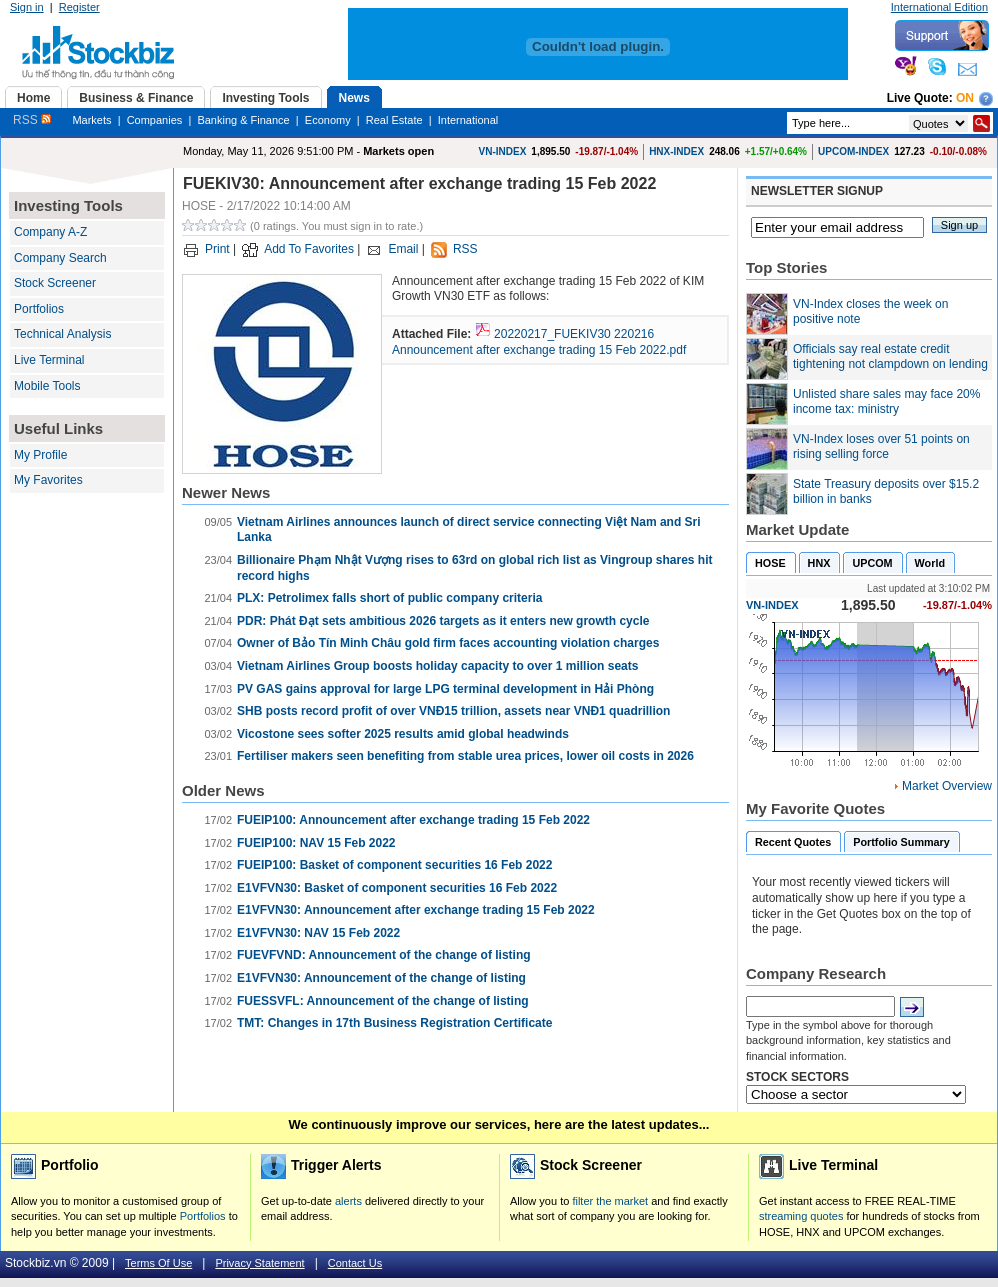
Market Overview (947, 786)
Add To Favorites (309, 249)
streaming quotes (801, 1216)
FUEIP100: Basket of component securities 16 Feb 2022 (394, 865)
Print (217, 249)
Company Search (60, 258)
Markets (91, 120)
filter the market (610, 1201)
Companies (155, 120)
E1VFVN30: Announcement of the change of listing (381, 978)
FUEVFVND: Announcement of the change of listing (384, 955)
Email (403, 249)
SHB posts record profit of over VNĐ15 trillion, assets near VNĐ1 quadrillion (453, 711)
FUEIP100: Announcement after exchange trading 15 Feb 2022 (413, 820)
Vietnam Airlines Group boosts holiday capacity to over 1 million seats (437, 666)
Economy (328, 120)
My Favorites (48, 480)
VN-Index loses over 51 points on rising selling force (881, 447)
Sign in (27, 7)
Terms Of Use (158, 1263)
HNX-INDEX (676, 151)
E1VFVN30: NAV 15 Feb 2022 (318, 933)
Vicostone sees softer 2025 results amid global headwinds (403, 734)
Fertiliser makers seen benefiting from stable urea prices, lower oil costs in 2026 (465, 756)
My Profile (40, 455)
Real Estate (394, 120)
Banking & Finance (243, 120)
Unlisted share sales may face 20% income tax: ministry (886, 402)
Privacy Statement (259, 1263)
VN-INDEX (503, 151)
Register (79, 7)
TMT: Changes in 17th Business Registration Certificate (394, 1023)
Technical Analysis (62, 334)
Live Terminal (49, 360)
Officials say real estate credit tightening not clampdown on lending (890, 357)
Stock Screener (55, 283)
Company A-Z (50, 232)
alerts (348, 1201)
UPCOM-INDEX (853, 151)
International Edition (939, 7)
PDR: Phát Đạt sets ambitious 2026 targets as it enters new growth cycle (443, 621)
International (468, 120)
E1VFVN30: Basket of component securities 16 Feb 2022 (397, 888)
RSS (32, 120)
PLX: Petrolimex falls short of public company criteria (389, 598)
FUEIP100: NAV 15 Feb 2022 (316, 843)
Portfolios (39, 309)
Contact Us (355, 1263)
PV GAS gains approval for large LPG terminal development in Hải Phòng (445, 689)
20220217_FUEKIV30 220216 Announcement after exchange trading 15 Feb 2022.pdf (539, 342)
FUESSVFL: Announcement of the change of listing (383, 1001)
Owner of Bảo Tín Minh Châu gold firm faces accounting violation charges (448, 643)
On (965, 98)
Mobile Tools (47, 386)
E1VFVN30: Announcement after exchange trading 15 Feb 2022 (416, 910)
